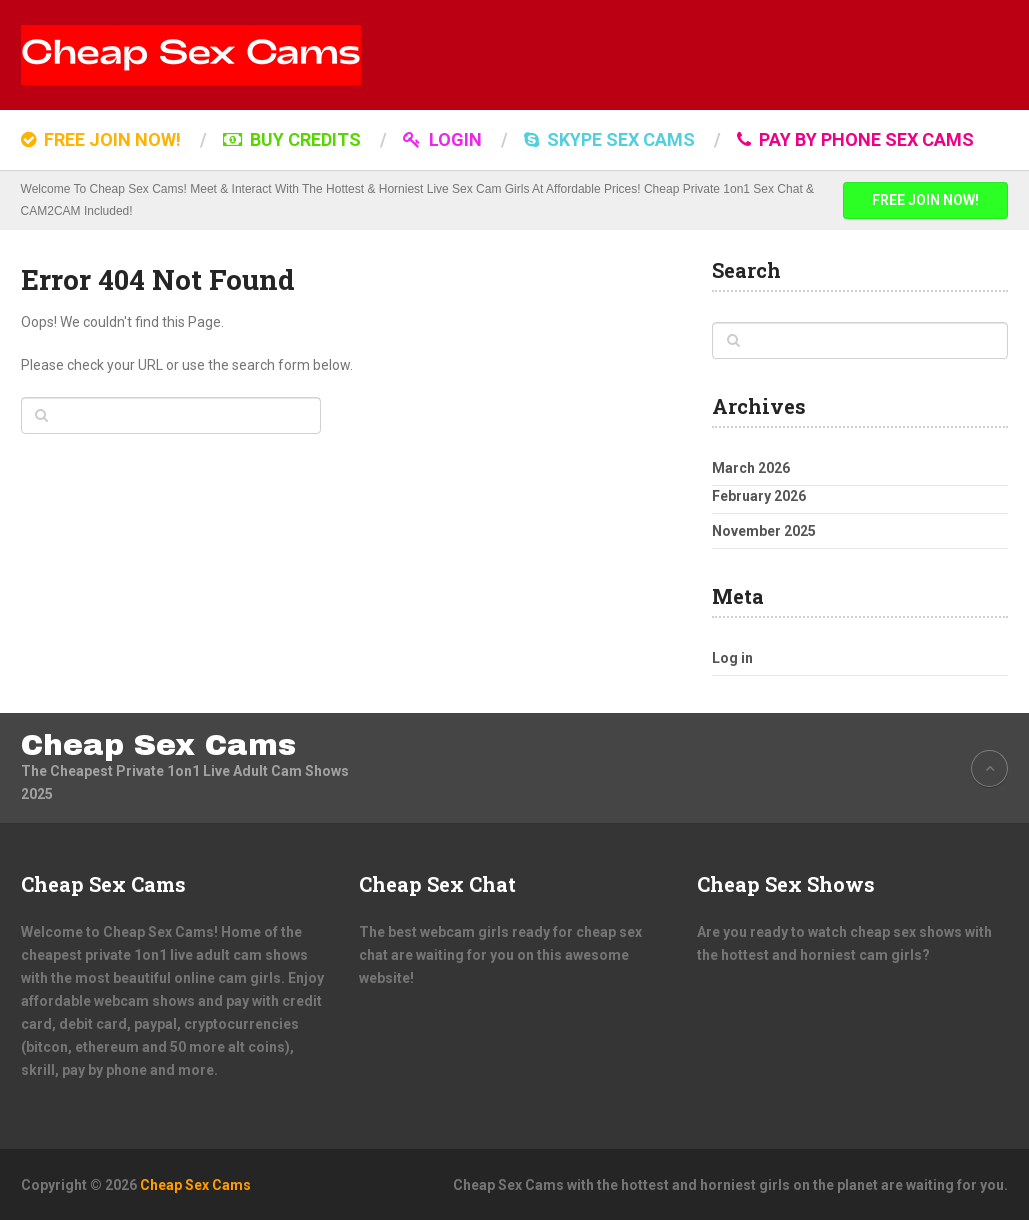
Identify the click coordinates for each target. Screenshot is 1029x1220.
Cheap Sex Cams (158, 745)
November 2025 (764, 531)
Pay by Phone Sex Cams (855, 139)
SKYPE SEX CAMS (609, 139)
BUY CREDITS (292, 139)
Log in (732, 658)
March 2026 (751, 468)
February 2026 (759, 496)
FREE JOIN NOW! (101, 139)
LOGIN (442, 139)
